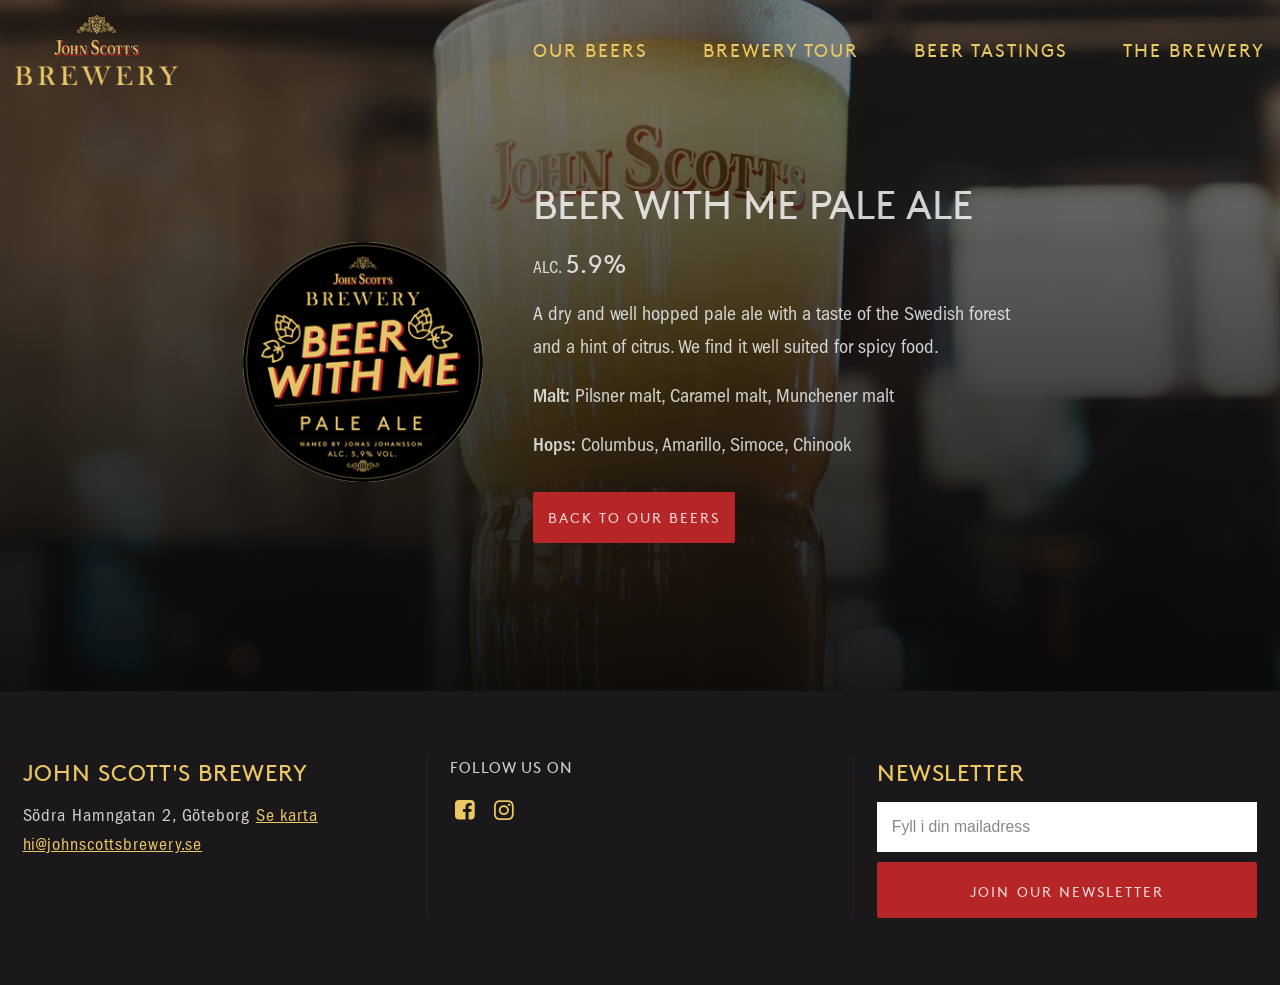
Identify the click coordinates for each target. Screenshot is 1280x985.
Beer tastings (991, 49)
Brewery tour (781, 49)
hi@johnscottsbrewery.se (113, 844)
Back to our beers (634, 517)
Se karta (287, 815)
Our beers (590, 49)
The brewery (1194, 49)
